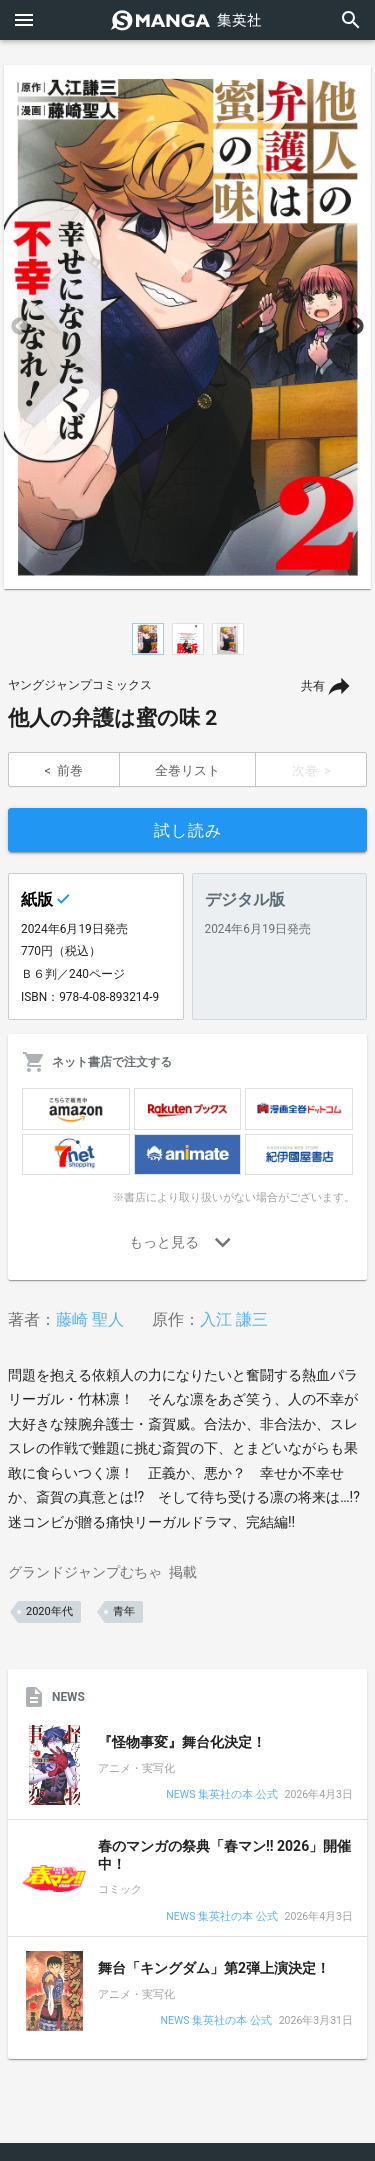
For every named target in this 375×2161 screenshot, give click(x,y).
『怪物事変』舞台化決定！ (182, 1742)
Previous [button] (20, 327)
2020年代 (49, 1611)
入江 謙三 (234, 1319)
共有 (313, 686)
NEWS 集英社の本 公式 (221, 1795)
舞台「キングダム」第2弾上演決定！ (214, 1968)
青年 (124, 1611)
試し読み (188, 830)
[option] (187, 327)
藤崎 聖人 (90, 1319)
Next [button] (355, 327)
